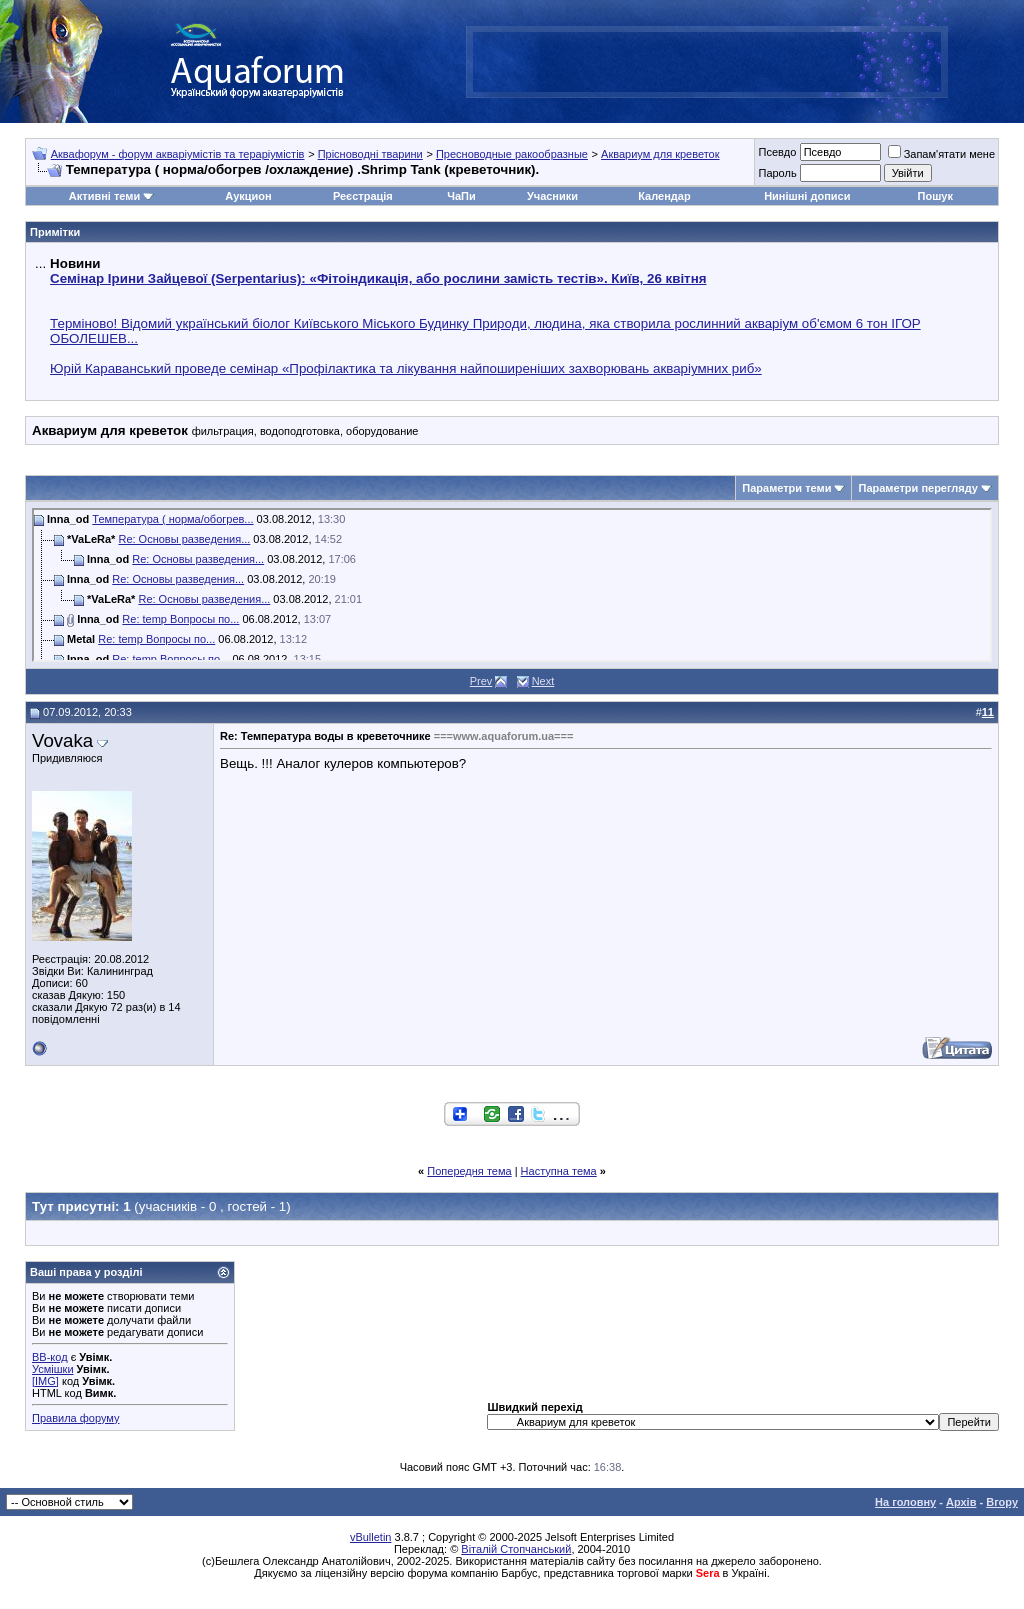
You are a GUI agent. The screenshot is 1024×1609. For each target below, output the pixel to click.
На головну (905, 1502)
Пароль (777, 173)
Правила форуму (75, 1418)
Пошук (935, 196)
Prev (481, 681)
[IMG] (45, 1381)
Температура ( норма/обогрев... (172, 519)
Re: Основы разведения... (184, 539)
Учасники (552, 196)
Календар (664, 196)
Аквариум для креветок (660, 154)
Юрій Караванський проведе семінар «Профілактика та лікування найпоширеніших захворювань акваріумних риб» (406, 368)
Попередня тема (469, 1171)
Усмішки (53, 1369)
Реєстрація (363, 196)
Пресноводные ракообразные (512, 154)
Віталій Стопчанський (516, 1549)
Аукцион (248, 196)
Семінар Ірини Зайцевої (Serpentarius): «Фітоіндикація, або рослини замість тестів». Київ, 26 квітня (378, 278)
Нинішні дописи (807, 196)
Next (543, 681)
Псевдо (777, 152)
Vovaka (62, 740)
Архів (961, 1502)
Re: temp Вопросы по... (180, 619)
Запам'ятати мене (941, 154)
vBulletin (371, 1537)
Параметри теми (786, 488)
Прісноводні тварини (370, 154)
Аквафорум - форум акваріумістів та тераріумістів (178, 154)
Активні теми (104, 196)
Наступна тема (559, 1171)
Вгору (1002, 1502)
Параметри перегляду (917, 488)
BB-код (50, 1357)
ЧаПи (461, 196)
